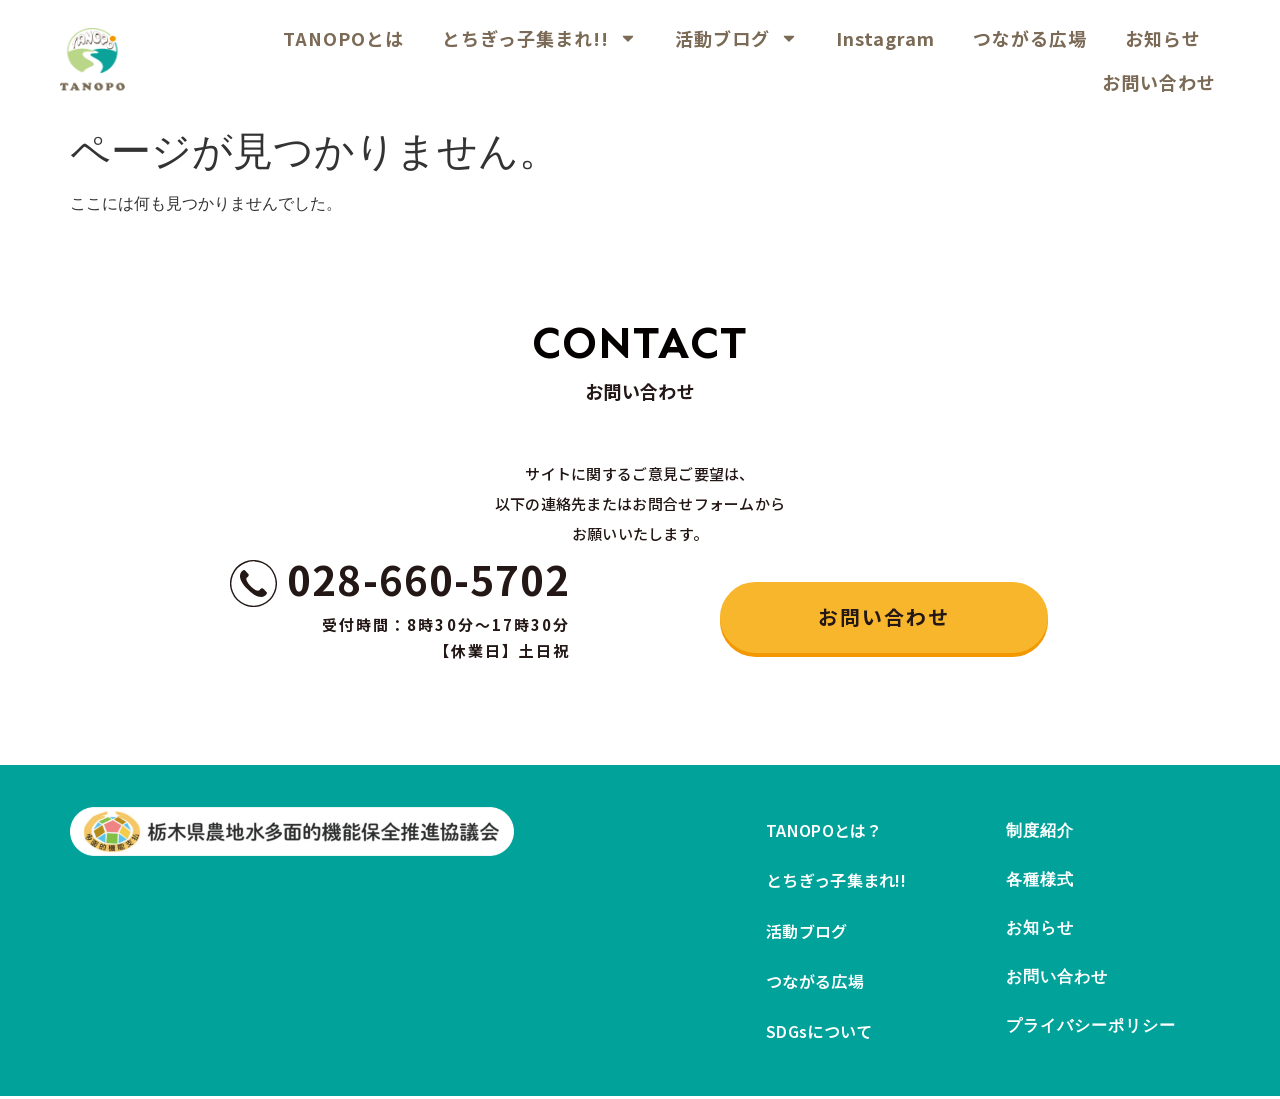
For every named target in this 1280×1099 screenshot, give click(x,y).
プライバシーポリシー (1091, 1031)
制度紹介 (1040, 831)
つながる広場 (1030, 38)
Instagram (885, 38)
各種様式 (1040, 881)
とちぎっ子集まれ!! (539, 38)
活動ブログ (736, 38)
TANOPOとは (343, 38)
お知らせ (1163, 38)
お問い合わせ (1159, 82)
